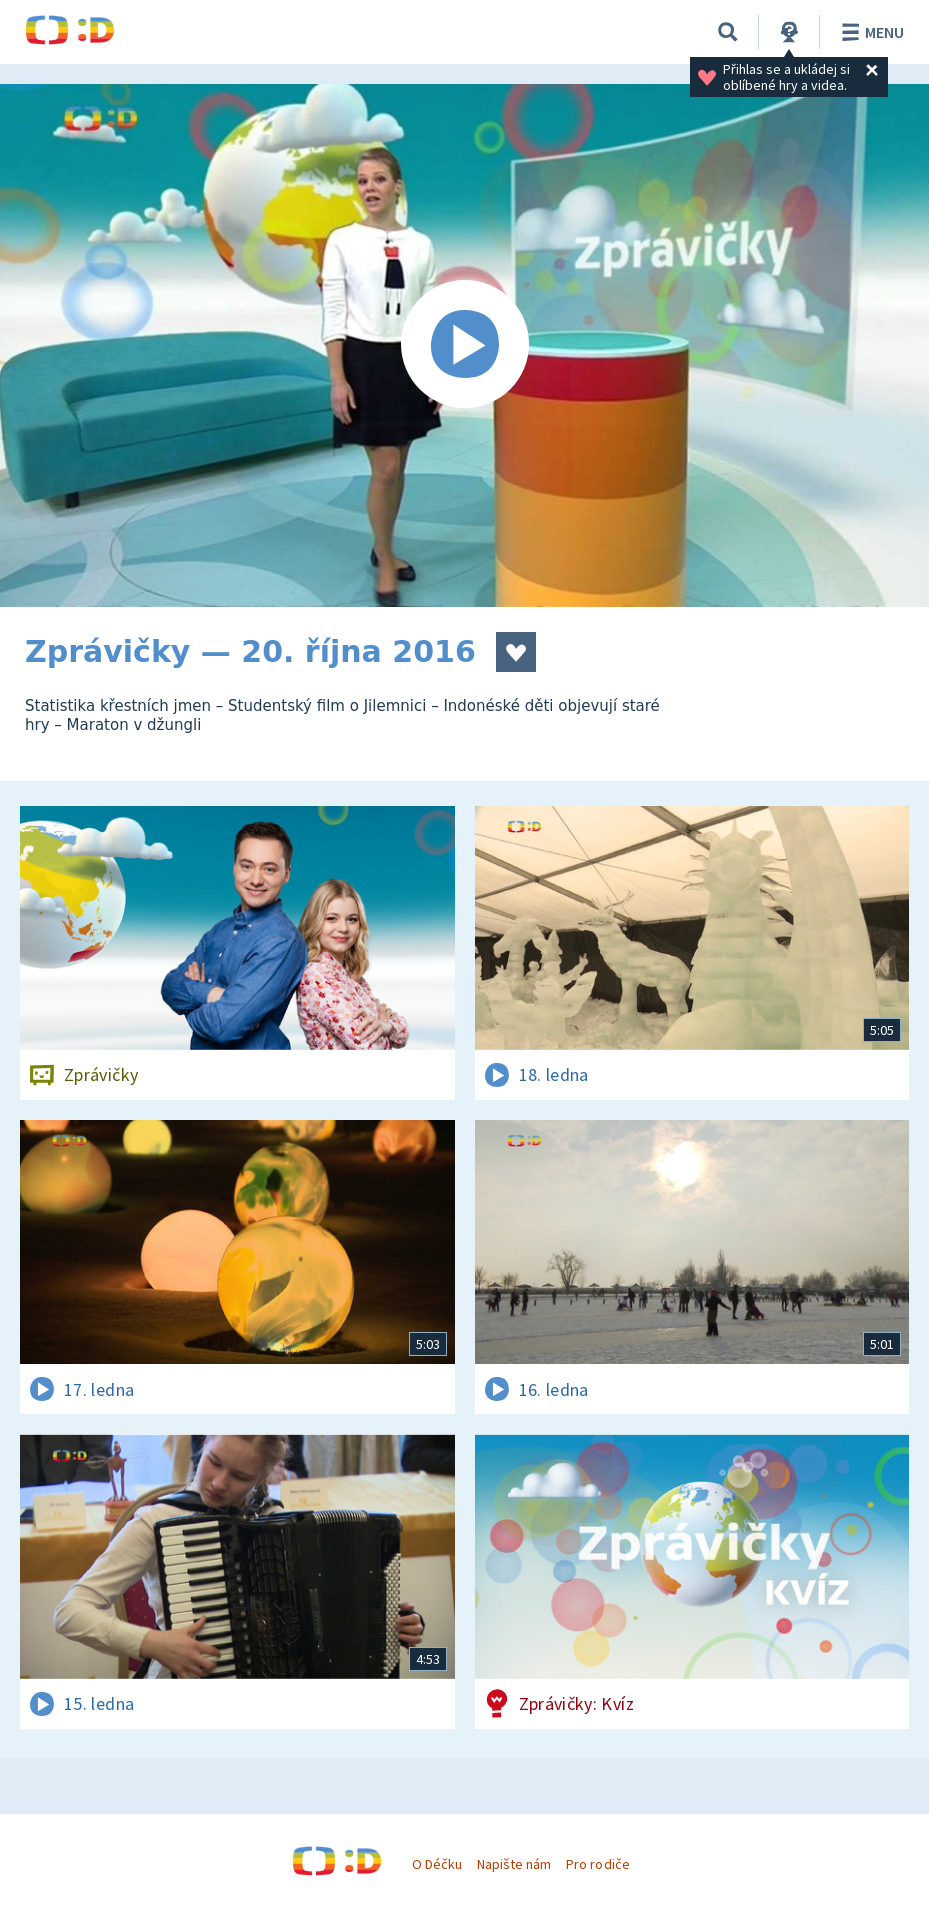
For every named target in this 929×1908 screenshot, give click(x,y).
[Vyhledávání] (728, 32)
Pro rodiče (597, 1864)
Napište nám (514, 1864)
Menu (869, 32)
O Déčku (437, 1864)
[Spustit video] (464, 345)
